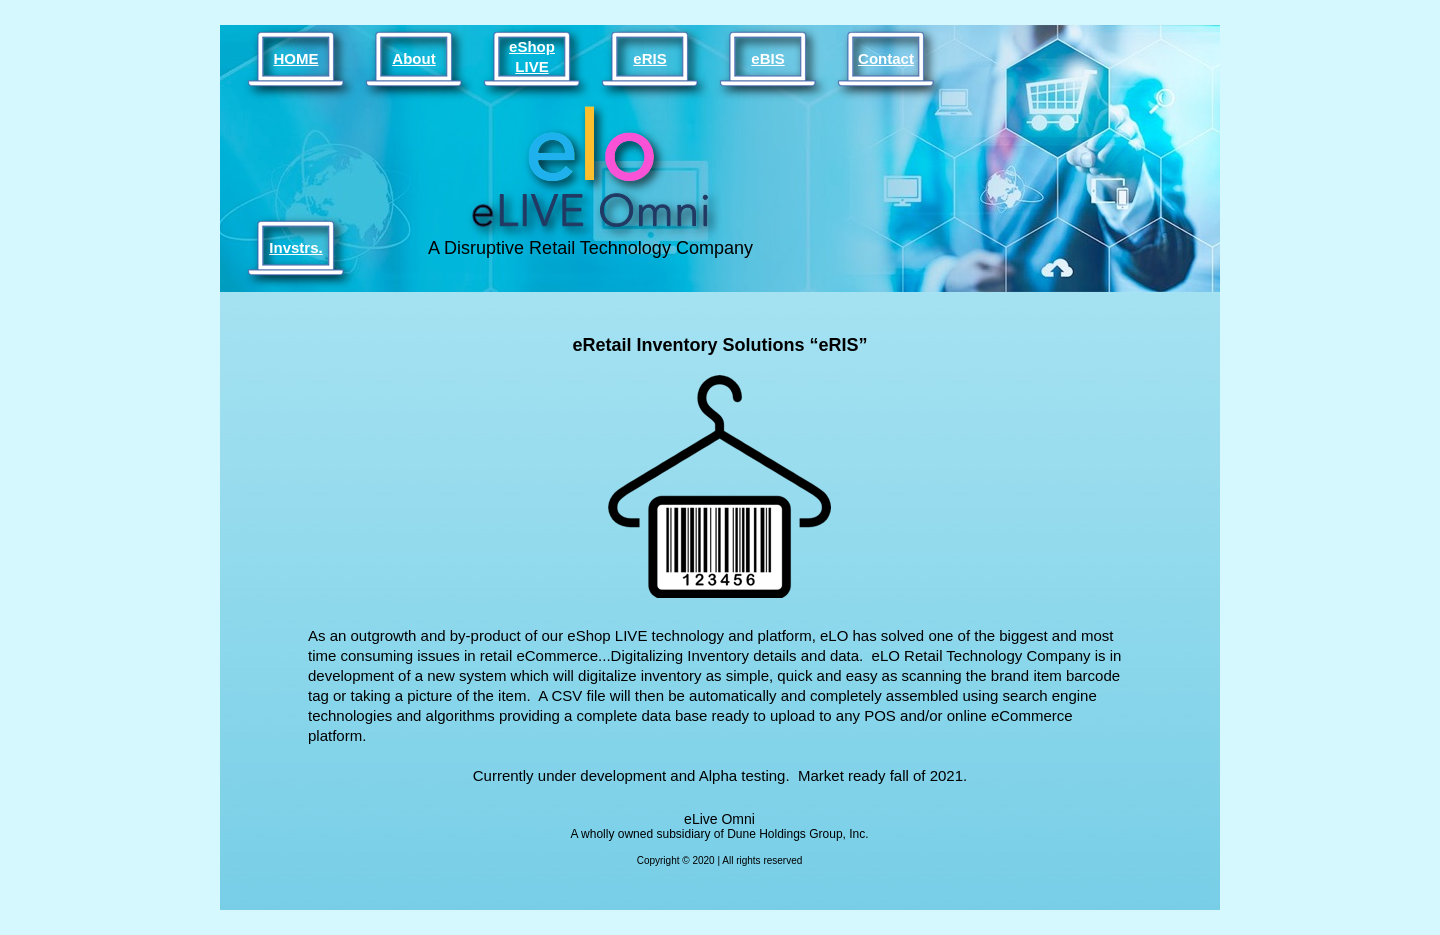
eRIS (649, 58)
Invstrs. (295, 247)
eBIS (767, 58)
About (413, 58)
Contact (886, 58)
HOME (296, 58)
